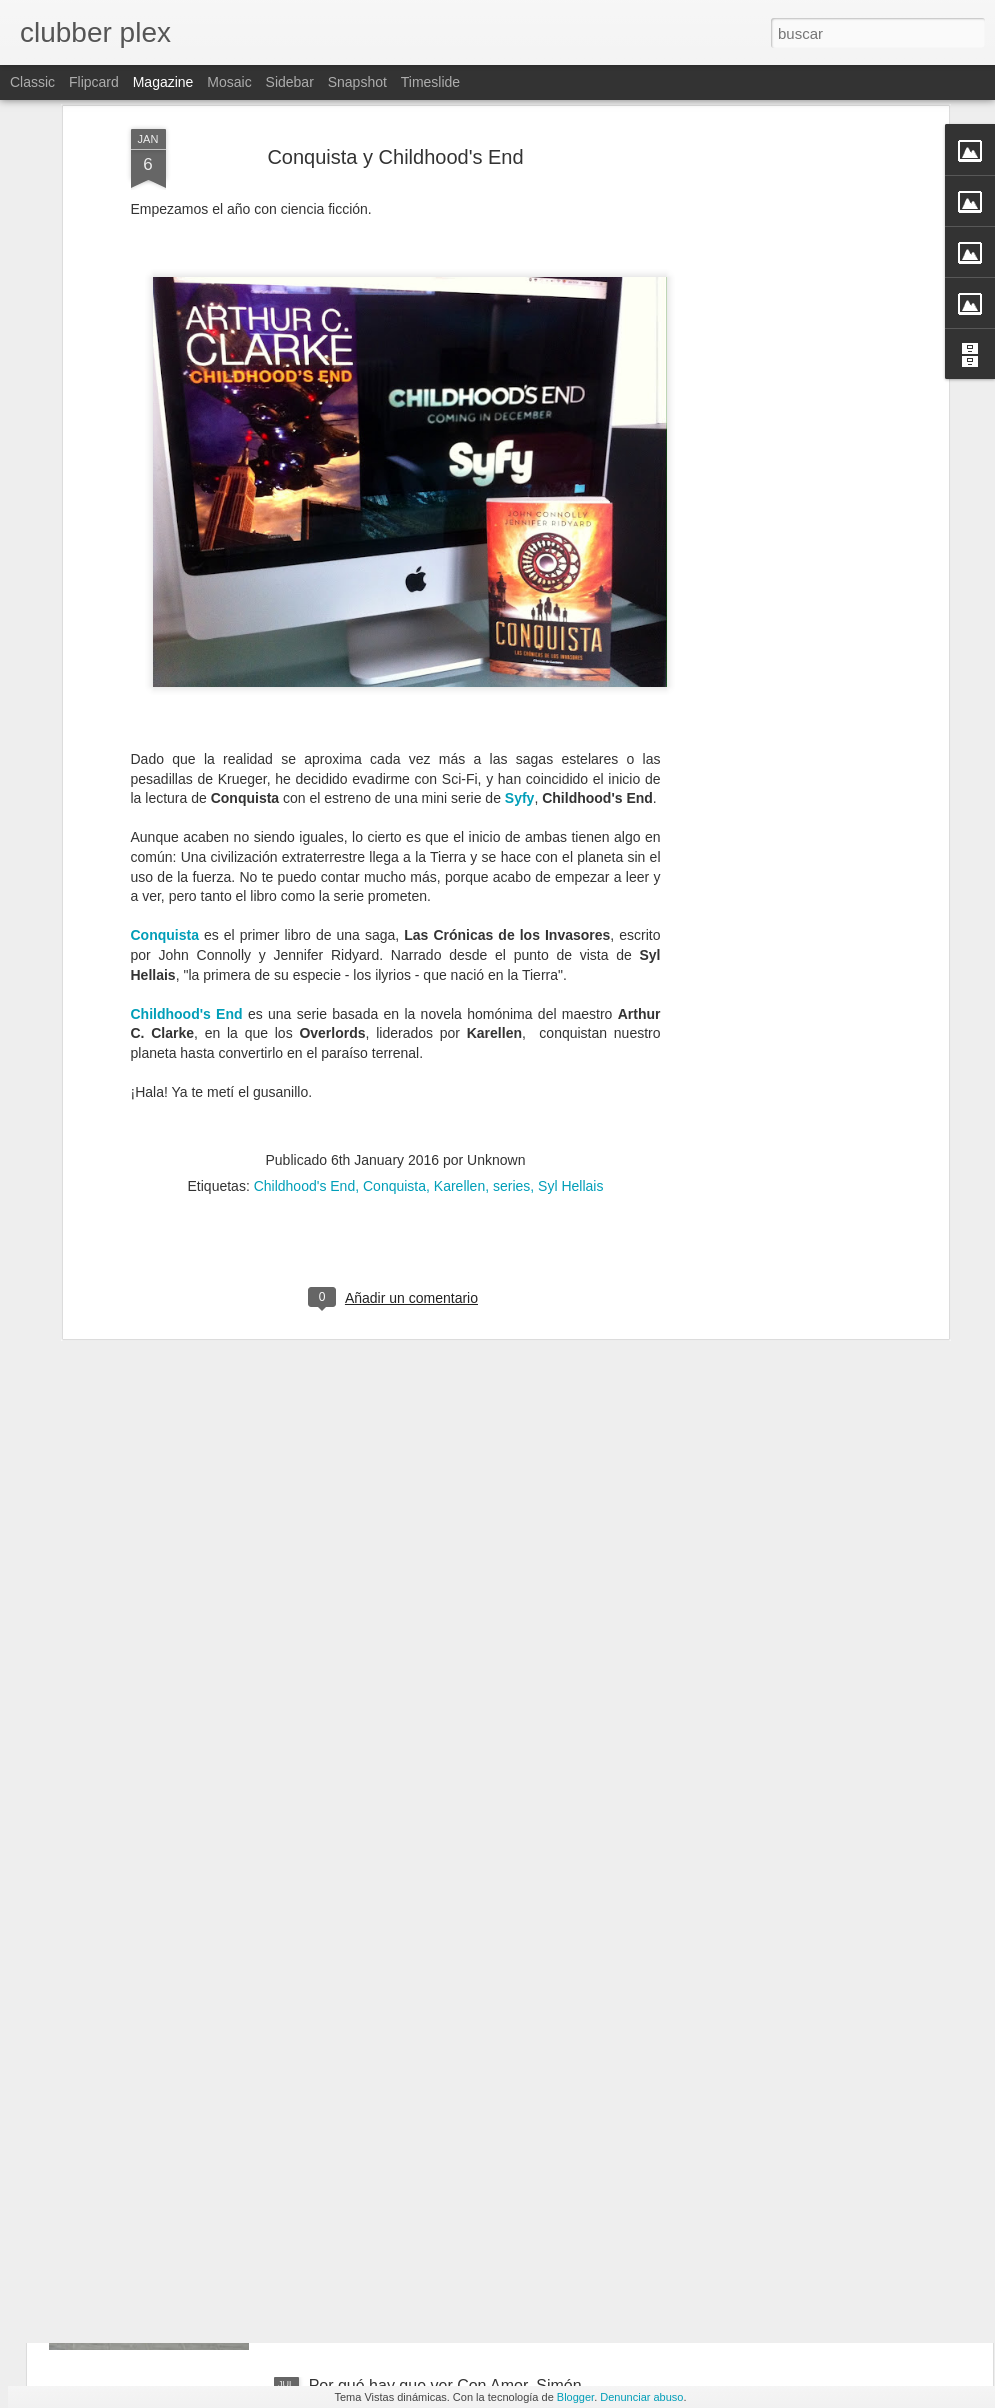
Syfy (520, 659)
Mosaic (229, 82)
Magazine (163, 82)
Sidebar (290, 82)
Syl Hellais (570, 1047)
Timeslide (430, 82)
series (511, 1047)
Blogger (575, 2397)
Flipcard (94, 82)
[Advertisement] (771, 125)
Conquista (165, 796)
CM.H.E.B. (347, 2158)
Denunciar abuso (641, 2397)
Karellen (459, 1047)
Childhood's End (187, 875)
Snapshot (357, 82)
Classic (32, 82)
